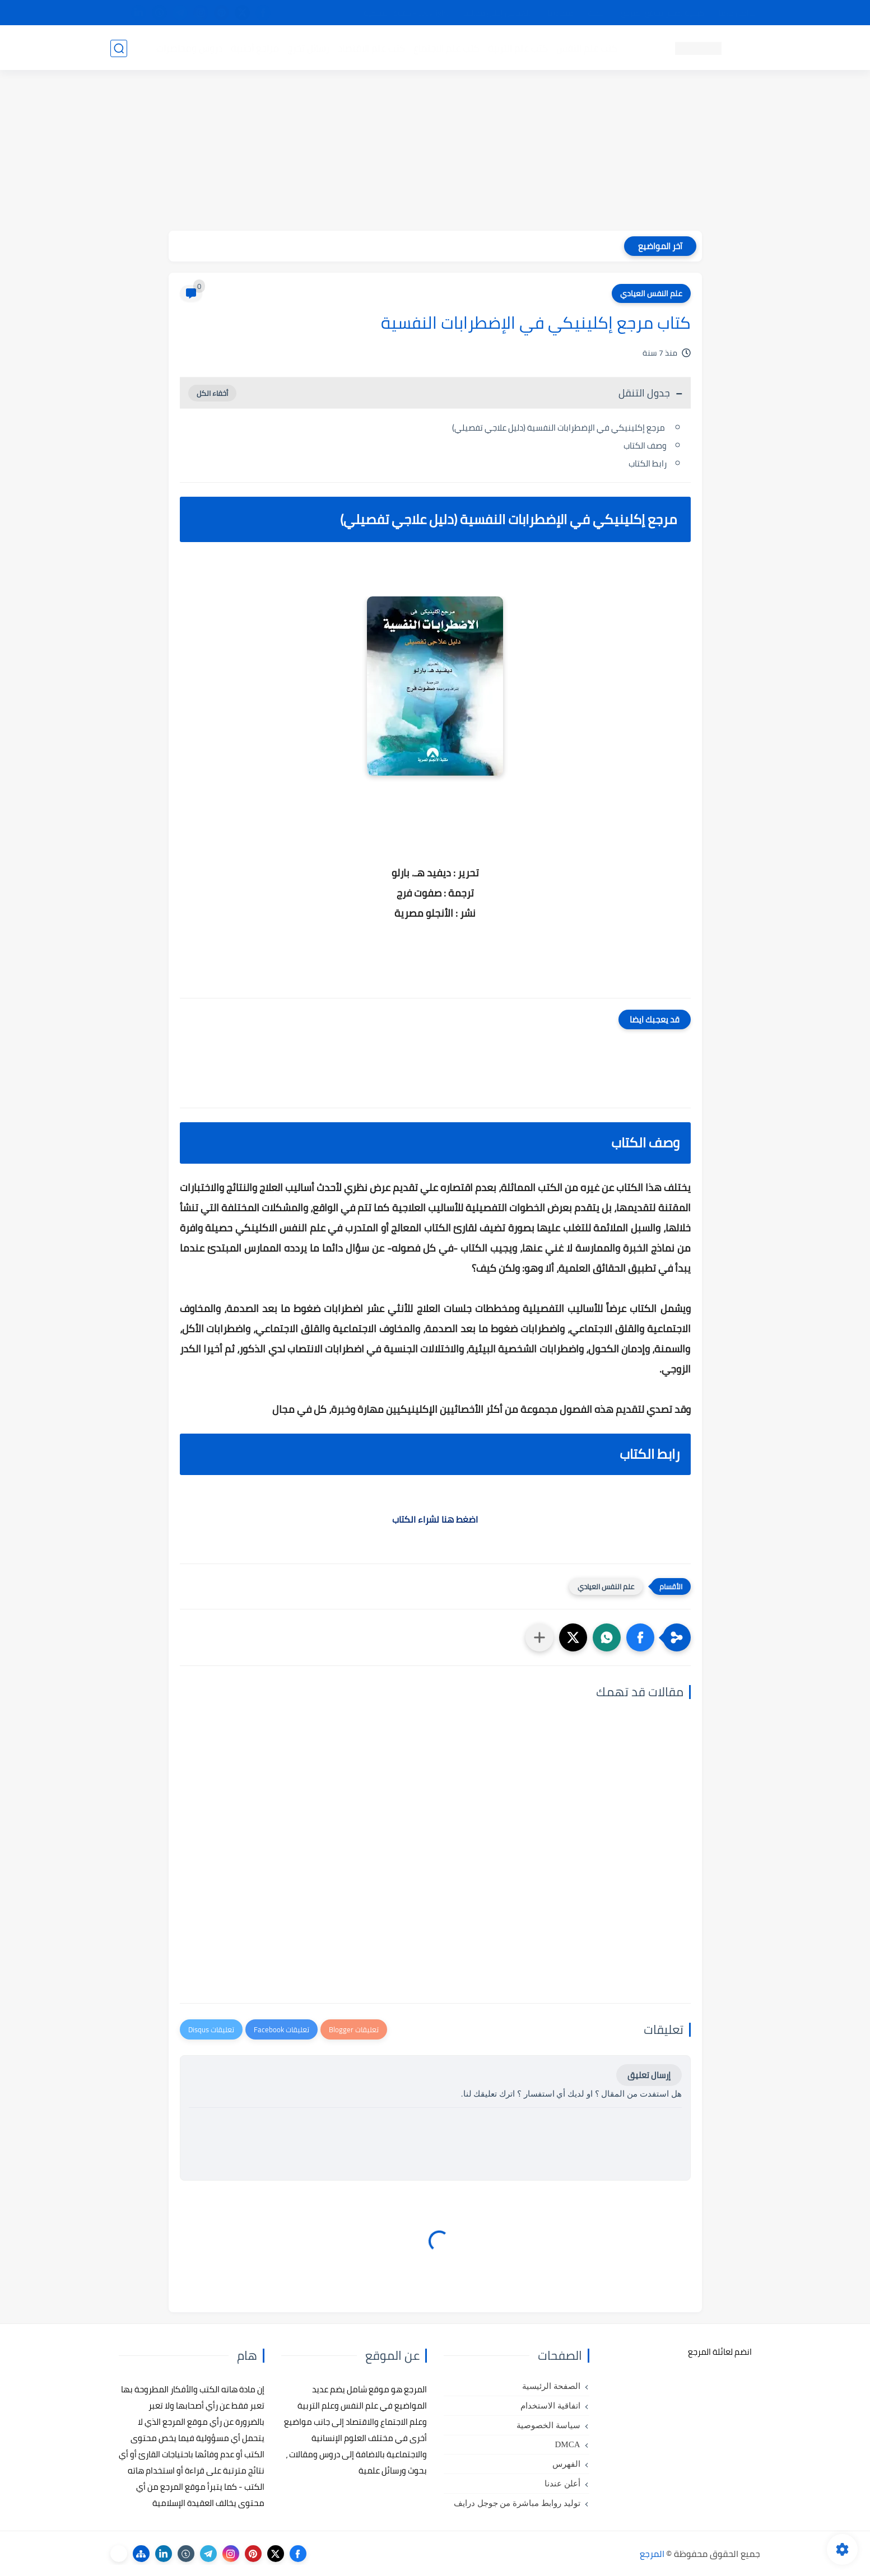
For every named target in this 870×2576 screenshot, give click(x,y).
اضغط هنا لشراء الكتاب (435, 1519)
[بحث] (118, 48)
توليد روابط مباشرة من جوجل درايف (517, 2503)
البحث (597, 13)
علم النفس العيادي (651, 293)
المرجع (652, 2553)
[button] (640, 1637)
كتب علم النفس (586, 48)
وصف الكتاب (645, 445)
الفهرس (566, 2464)
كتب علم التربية (518, 48)
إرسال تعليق (649, 2075)
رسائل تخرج (308, 48)
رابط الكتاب (648, 463)
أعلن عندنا (562, 2483)
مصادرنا (560, 13)
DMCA (567, 2444)
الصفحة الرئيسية (551, 2386)
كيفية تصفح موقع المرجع (662, 13)
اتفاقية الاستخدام (550, 2405)
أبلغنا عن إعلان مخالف (498, 13)
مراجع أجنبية (255, 48)
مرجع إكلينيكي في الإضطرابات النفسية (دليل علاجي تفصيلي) (559, 427)
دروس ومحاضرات (189, 48)
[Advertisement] (435, 152)
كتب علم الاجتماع (446, 48)
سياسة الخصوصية (548, 2425)
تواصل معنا (737, 13)
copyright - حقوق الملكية (406, 13)
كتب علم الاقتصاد (371, 48)
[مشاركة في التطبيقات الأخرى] (539, 1637)
